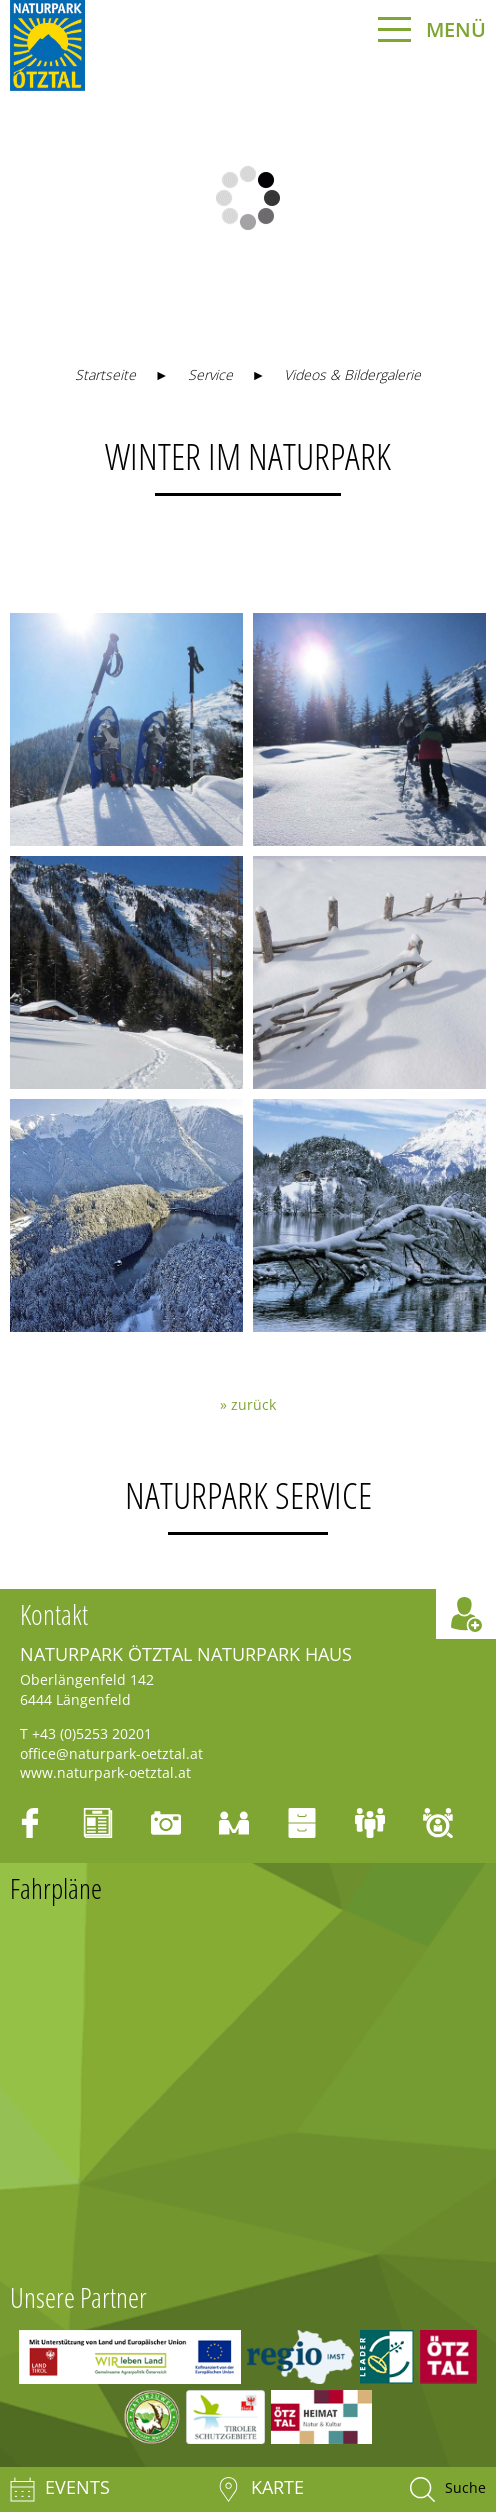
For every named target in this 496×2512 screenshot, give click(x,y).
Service (210, 374)
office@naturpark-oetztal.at (111, 1753)
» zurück (248, 1404)
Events (60, 2489)
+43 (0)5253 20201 (92, 1733)
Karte (260, 2489)
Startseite (105, 374)
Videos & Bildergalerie (352, 374)
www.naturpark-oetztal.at (105, 1772)
